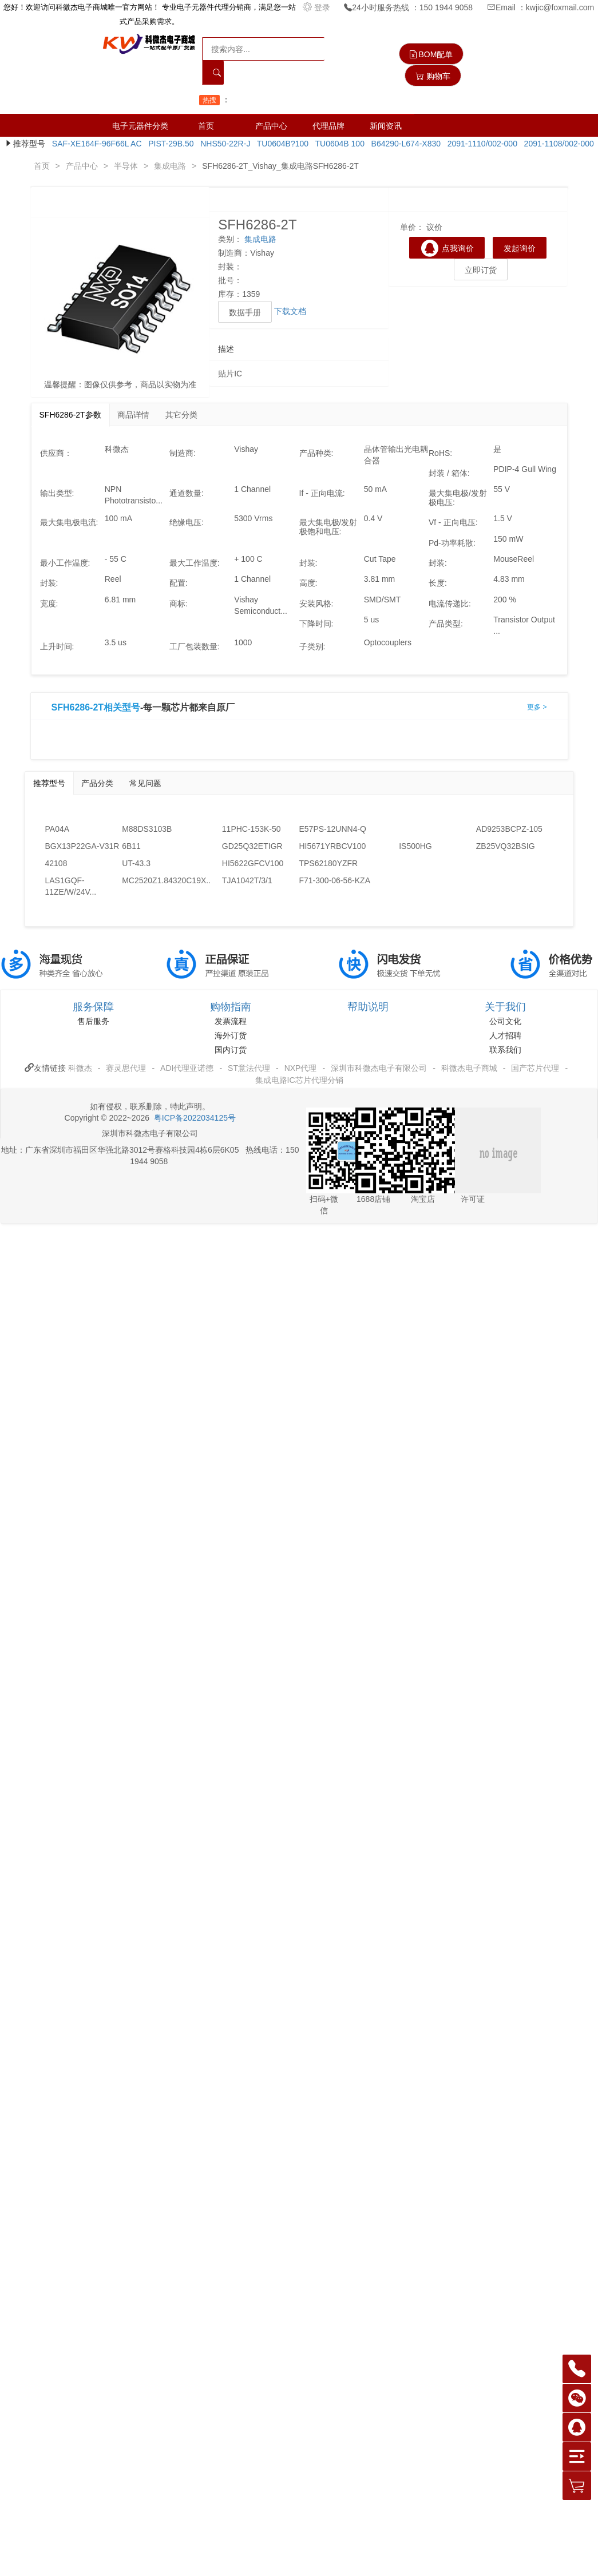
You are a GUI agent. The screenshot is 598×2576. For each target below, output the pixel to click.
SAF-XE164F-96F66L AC (94, 143)
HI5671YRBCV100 (332, 846)
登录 (317, 7)
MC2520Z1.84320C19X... (160, 880)
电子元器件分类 (140, 125)
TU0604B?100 (280, 143)
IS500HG (415, 846)
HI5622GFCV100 (252, 863)
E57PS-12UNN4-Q (332, 828)
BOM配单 (431, 54)
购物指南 (230, 1007)
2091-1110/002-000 (480, 143)
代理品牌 (328, 125)
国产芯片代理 (535, 1068)
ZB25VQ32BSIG (505, 846)
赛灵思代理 (126, 1068)
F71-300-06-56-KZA (334, 880)
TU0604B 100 (338, 143)
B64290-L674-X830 (404, 143)
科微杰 (80, 1068)
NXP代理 (300, 1068)
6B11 (131, 846)
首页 (206, 125)
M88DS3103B (147, 828)
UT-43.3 (136, 863)
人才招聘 (505, 1035)
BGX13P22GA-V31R (82, 846)
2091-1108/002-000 (557, 143)
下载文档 (290, 311)
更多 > (536, 707)
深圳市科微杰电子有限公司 (379, 1068)
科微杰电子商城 (469, 1068)
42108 (56, 863)
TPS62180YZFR (328, 863)
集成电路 (170, 165)
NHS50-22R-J (223, 143)
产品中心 (271, 125)
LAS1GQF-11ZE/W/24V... (71, 886)
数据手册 (245, 312)
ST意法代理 (249, 1068)
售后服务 (93, 1021)
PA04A (57, 828)
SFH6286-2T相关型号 (96, 707)
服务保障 (93, 1007)
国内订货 (231, 1049)
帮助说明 (368, 1007)
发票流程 (231, 1021)
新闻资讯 (386, 125)
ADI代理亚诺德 (186, 1068)
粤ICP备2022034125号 (195, 1117)
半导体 (126, 165)
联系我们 (505, 1049)
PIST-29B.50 (168, 143)
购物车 (432, 76)
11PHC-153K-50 (251, 828)
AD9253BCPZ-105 (509, 828)
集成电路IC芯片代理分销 (299, 1080)
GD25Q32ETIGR (252, 846)
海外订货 (231, 1035)
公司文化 (505, 1021)
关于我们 (505, 1007)
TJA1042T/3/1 (247, 880)
